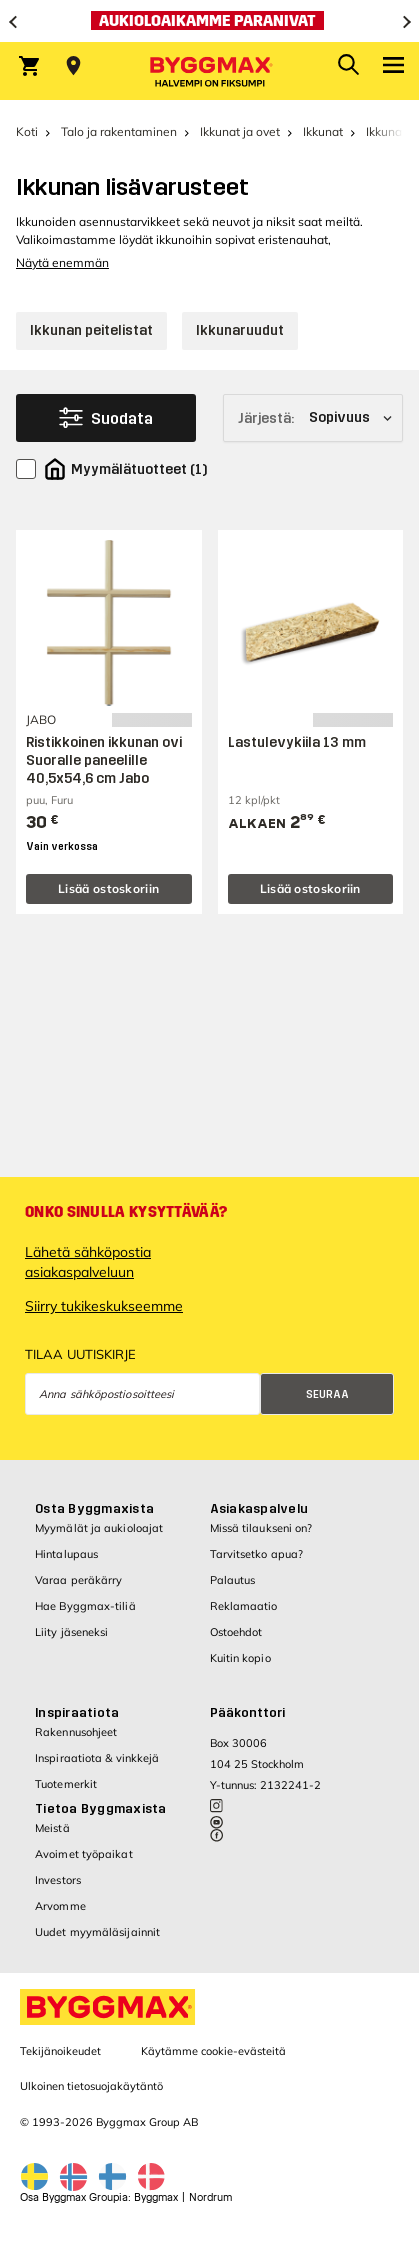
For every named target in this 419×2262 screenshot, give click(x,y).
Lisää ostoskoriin (108, 888)
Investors (58, 1880)
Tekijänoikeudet (60, 2051)
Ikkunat (323, 131)
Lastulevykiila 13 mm (297, 742)
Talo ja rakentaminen (119, 131)
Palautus (233, 1580)
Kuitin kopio (240, 1658)
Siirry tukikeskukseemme (104, 1306)
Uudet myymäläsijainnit (97, 1932)
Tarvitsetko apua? (257, 1554)
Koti (27, 131)
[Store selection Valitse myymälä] (73, 66)
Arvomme (60, 1906)
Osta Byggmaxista (94, 1509)
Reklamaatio (244, 1606)
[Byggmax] (210, 71)
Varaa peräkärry (79, 1580)
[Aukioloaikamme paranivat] (209, 21)
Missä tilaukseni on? (261, 1528)
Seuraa (327, 1394)
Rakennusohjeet (76, 1732)
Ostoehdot (236, 1632)
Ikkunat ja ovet (240, 131)
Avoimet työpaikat (84, 1854)
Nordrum (210, 2197)
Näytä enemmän (62, 262)
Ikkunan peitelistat (91, 330)
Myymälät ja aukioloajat (99, 1528)
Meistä (52, 1828)
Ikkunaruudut (240, 330)
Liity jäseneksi (72, 1632)
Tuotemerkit (66, 1784)
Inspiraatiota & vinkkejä (97, 1758)
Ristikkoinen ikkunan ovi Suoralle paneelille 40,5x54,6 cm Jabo (104, 760)
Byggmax (156, 2197)
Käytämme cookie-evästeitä (213, 2051)
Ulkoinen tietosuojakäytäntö (91, 2086)
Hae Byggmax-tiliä (85, 1606)
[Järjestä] (313, 418)
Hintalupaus (66, 1554)
